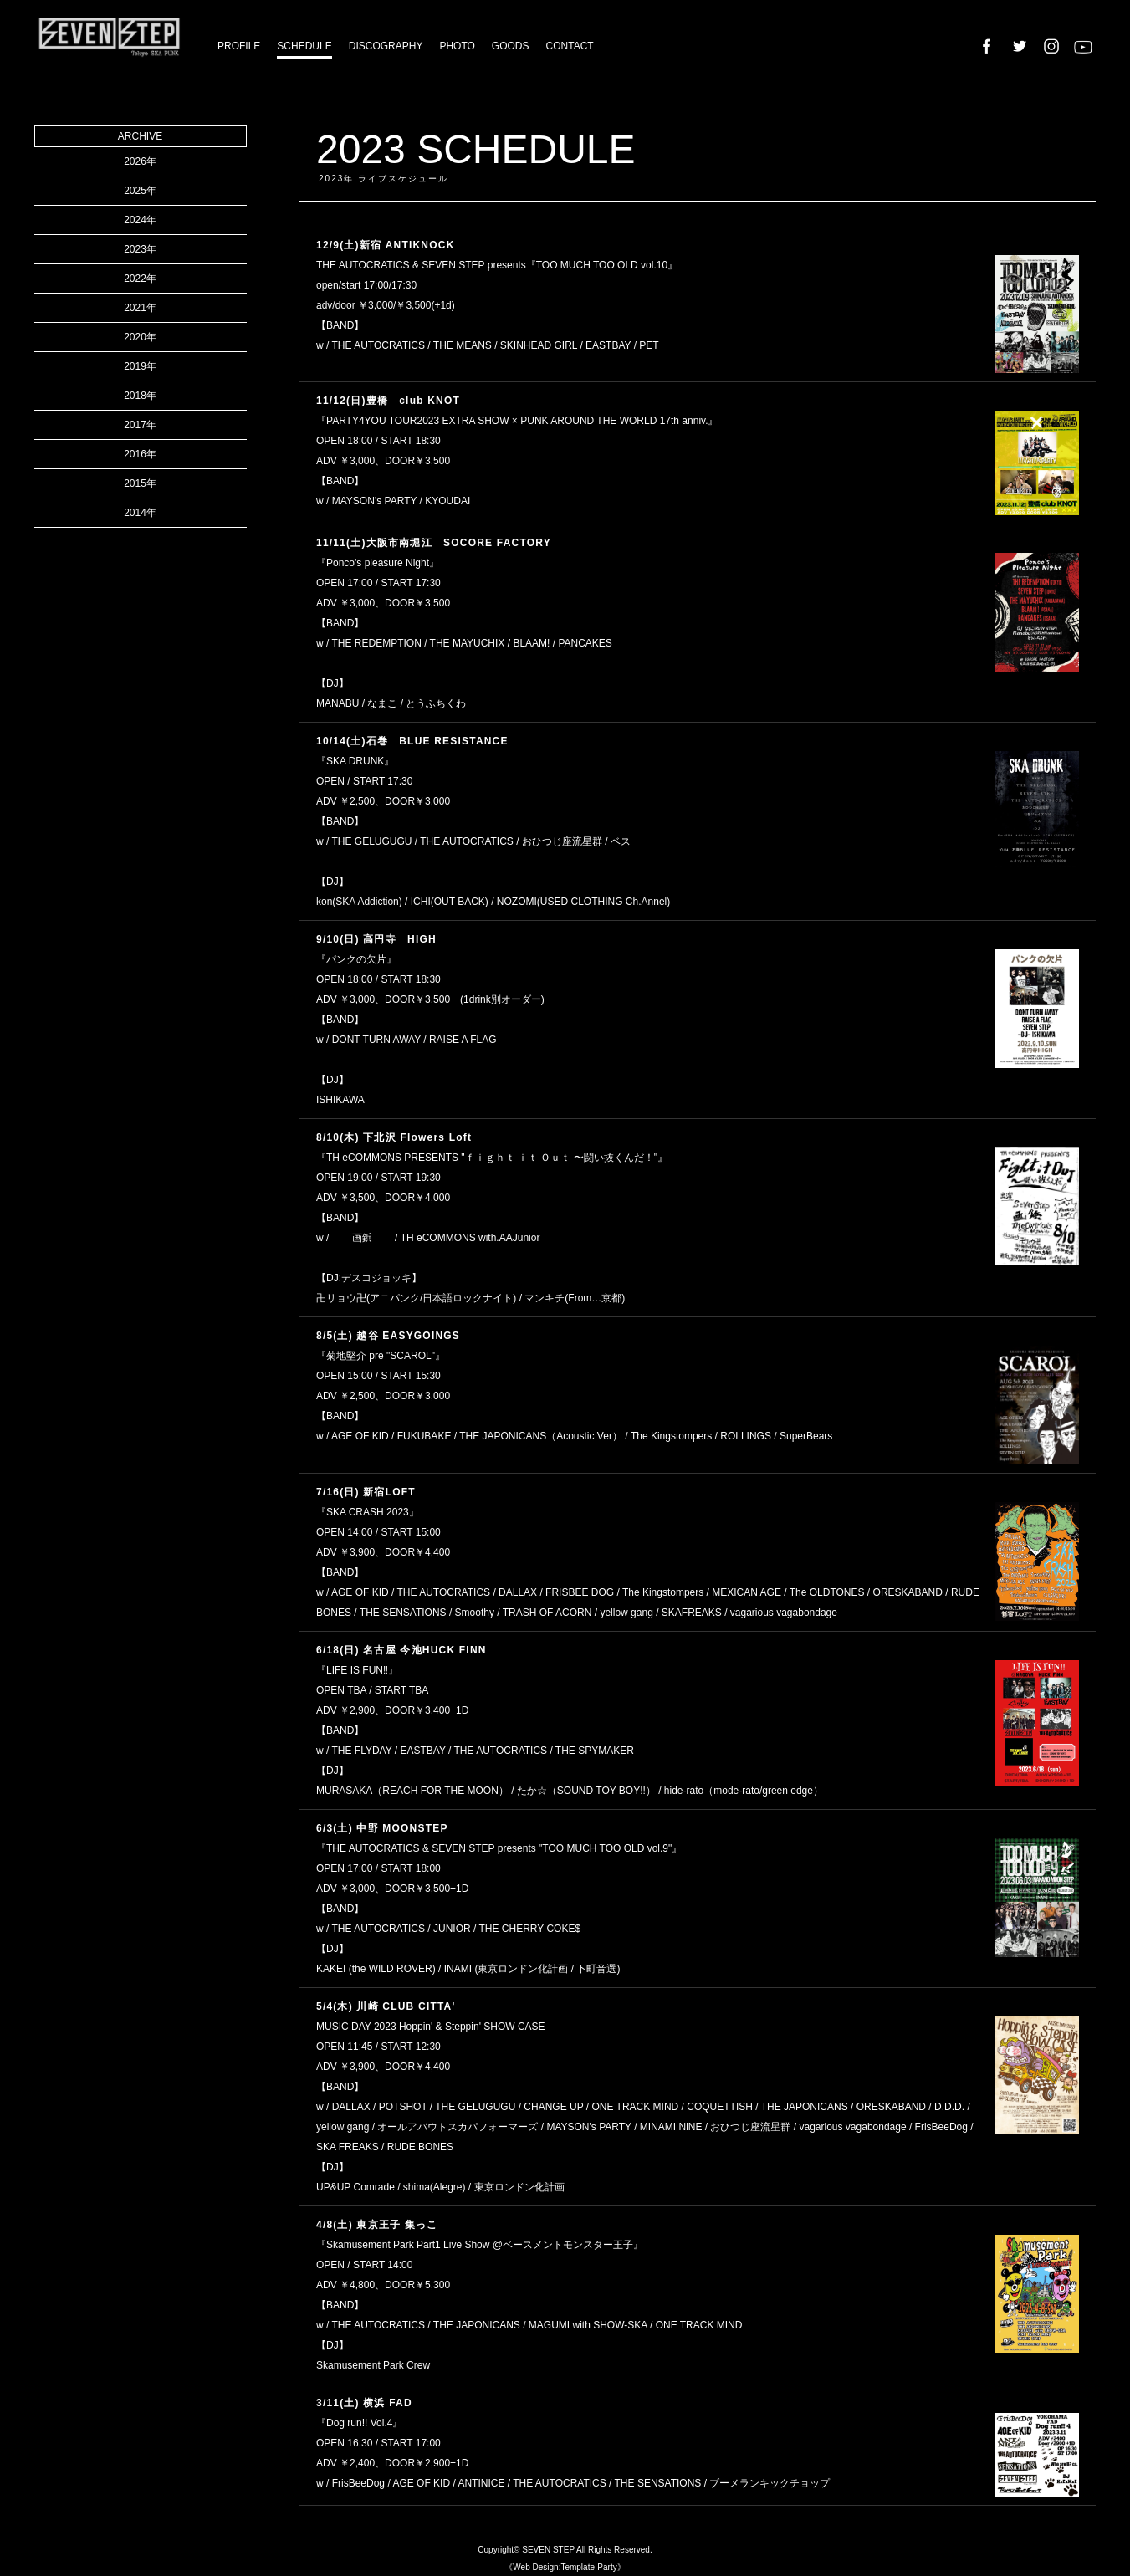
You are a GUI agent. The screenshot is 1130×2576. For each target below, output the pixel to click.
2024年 (140, 220)
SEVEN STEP (548, 2549)
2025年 (140, 191)
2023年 (140, 249)
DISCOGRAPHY (386, 46)
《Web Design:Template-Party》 (564, 2567)
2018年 (140, 395)
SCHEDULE (304, 46)
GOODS (510, 46)
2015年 (140, 483)
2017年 (140, 425)
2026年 (140, 161)
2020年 (140, 337)
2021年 (140, 308)
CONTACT (570, 46)
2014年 (140, 513)
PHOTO (456, 46)
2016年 (140, 454)
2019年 (140, 366)
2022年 (140, 278)
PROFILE (238, 46)
